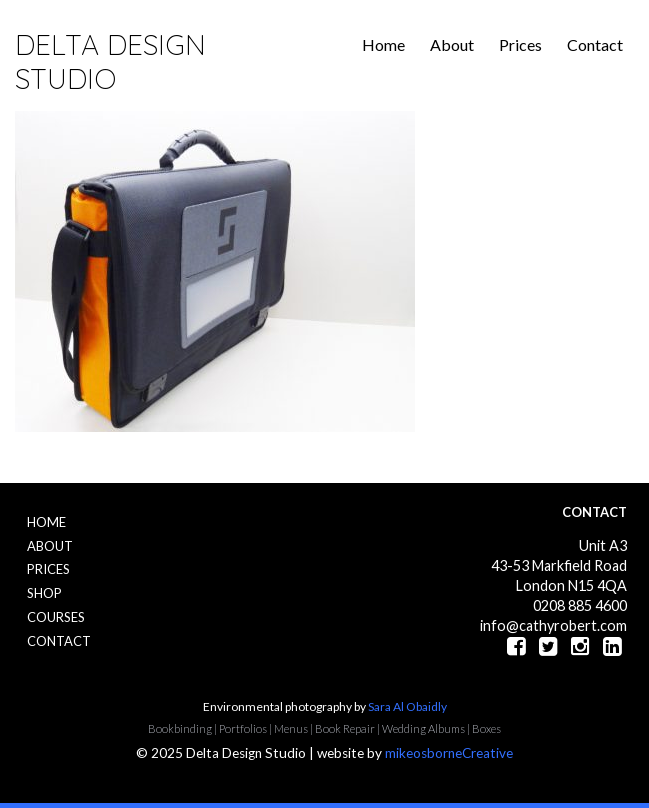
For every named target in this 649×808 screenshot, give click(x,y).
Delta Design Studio (110, 61)
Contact (595, 44)
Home (383, 44)
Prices (520, 44)
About (452, 44)
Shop (44, 593)
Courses (56, 617)
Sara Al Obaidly (407, 706)
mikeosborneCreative (449, 753)
